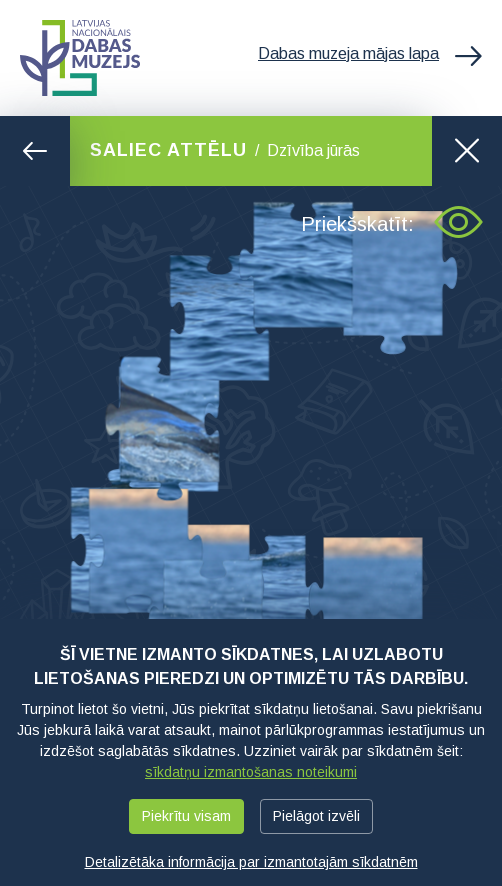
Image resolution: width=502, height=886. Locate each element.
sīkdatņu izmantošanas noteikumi (251, 772)
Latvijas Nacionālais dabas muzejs (80, 58)
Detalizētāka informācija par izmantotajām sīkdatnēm (251, 862)
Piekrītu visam (186, 816)
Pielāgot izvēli (316, 816)
